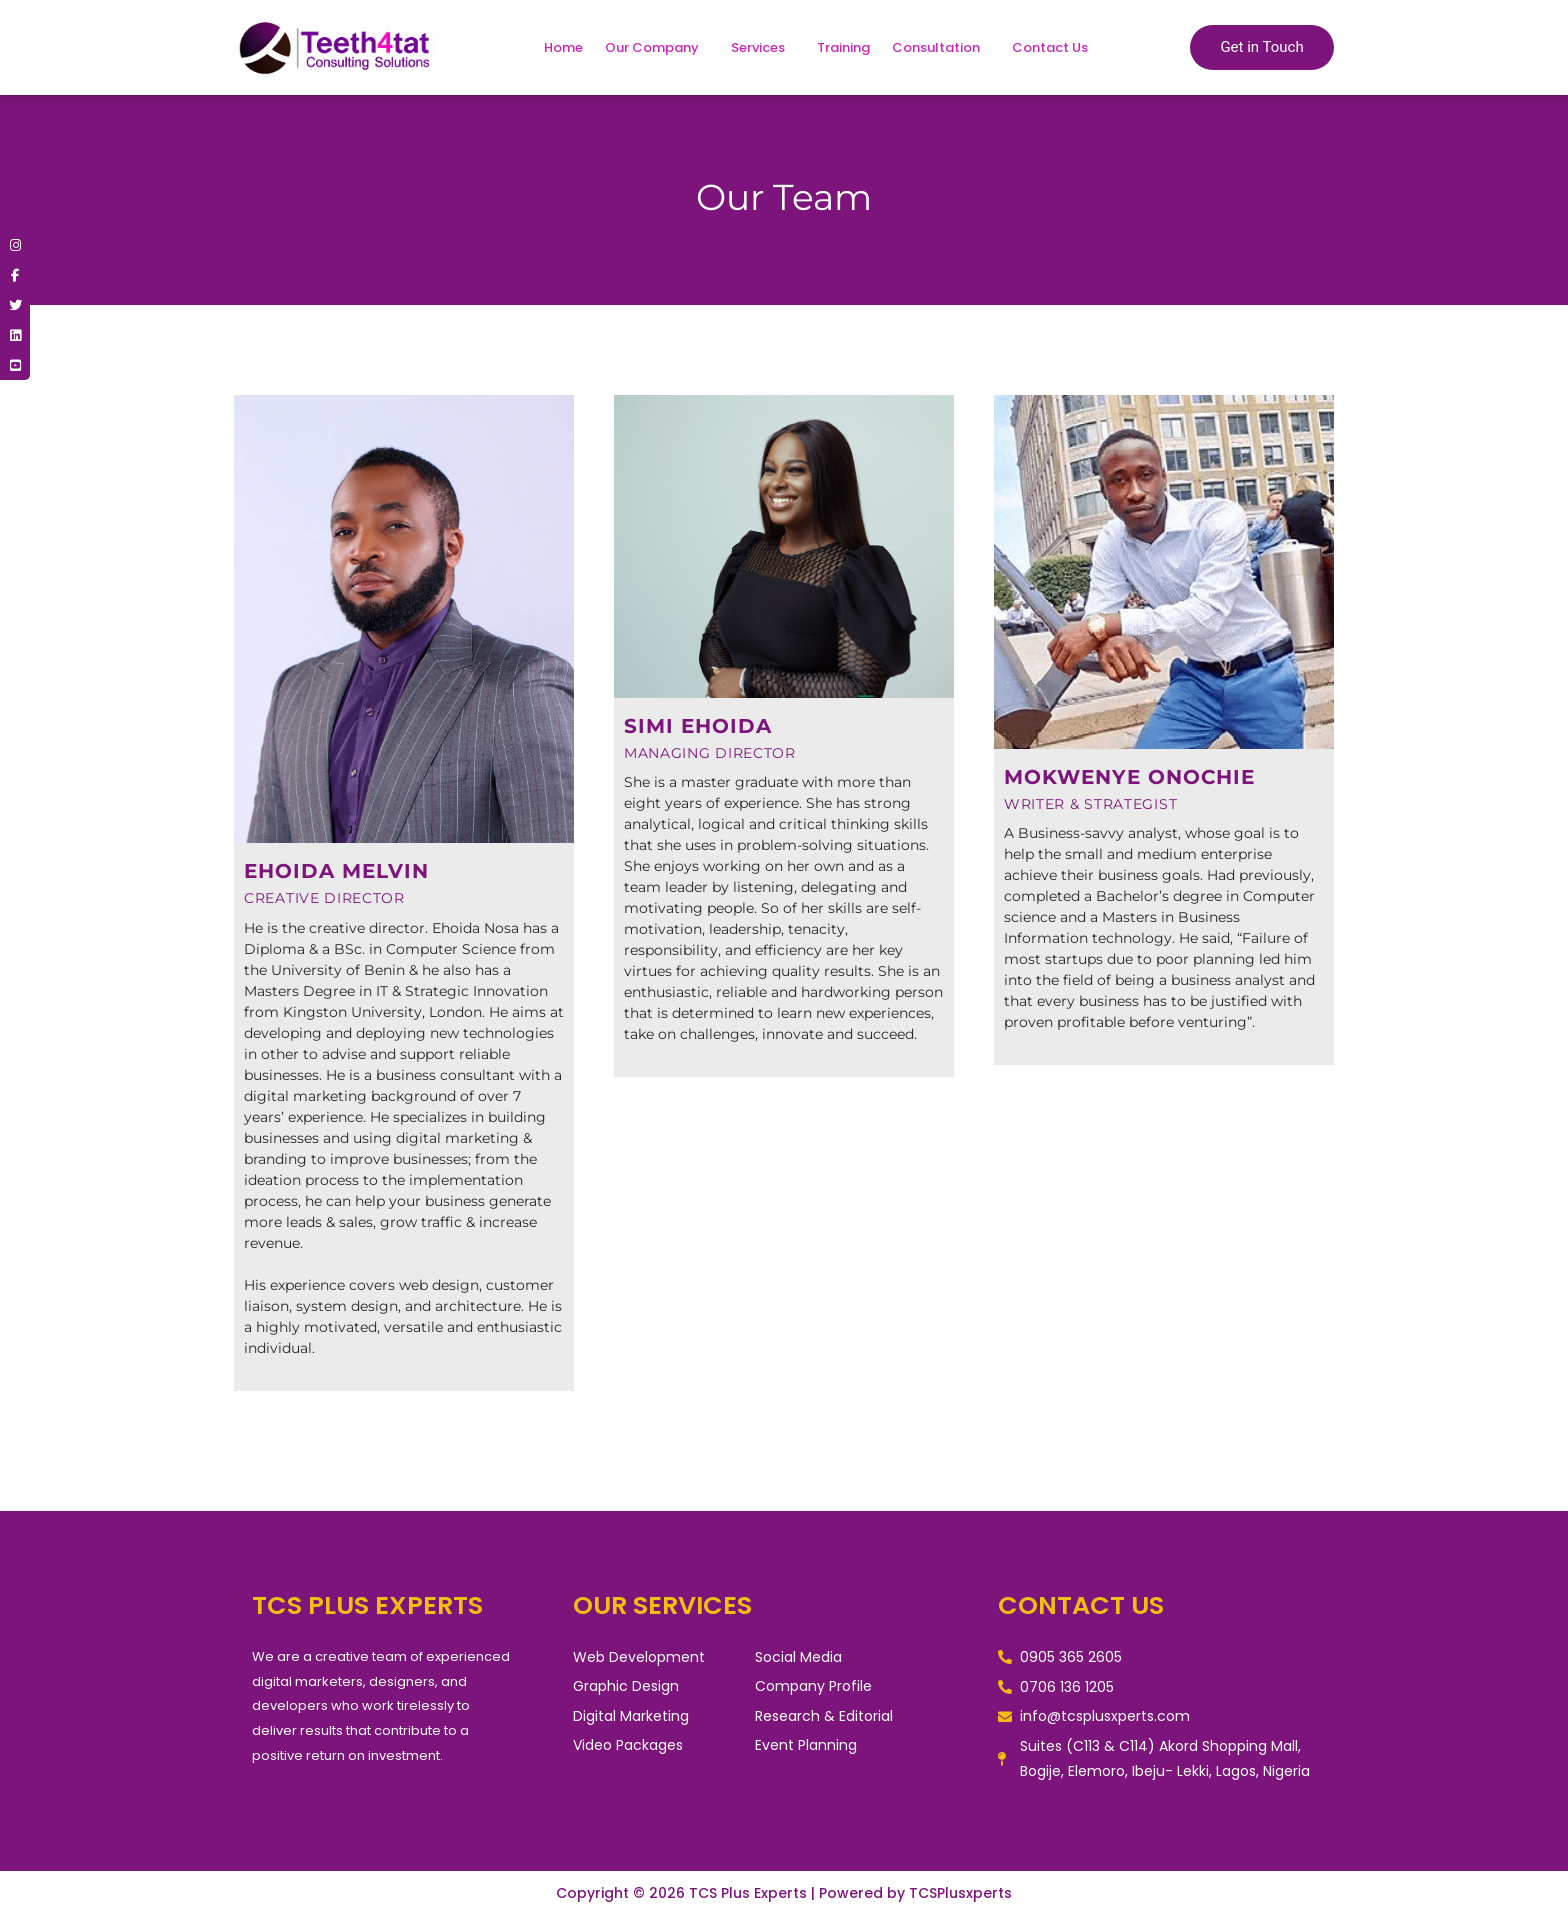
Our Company (652, 47)
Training (843, 47)
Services (758, 47)
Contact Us (1050, 47)
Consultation (936, 47)
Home (563, 47)
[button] (657, 47)
